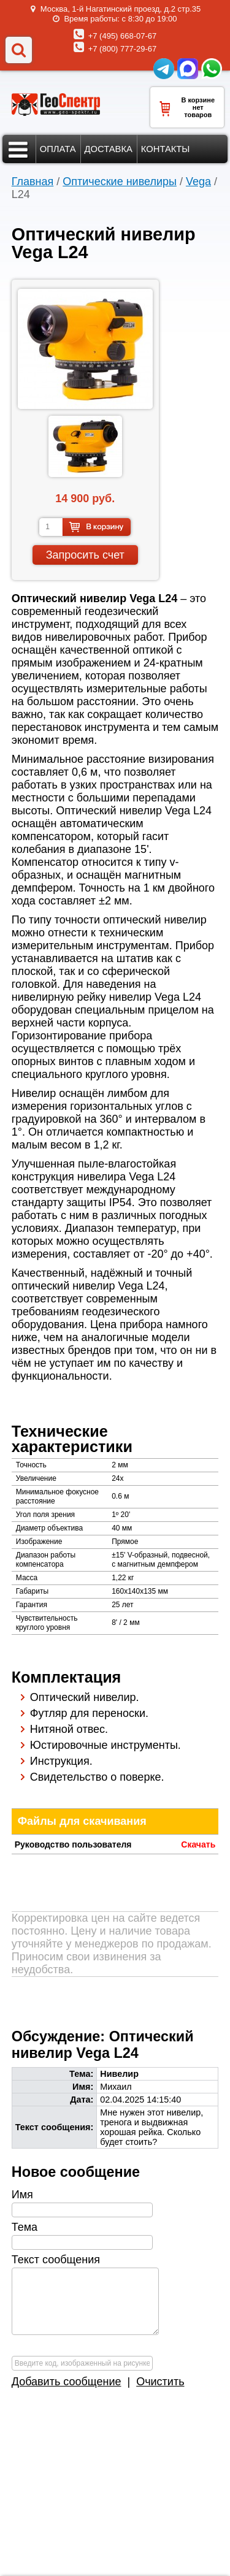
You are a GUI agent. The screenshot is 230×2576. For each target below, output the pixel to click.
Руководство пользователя (73, 1844)
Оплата (58, 149)
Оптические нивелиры (120, 181)
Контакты (165, 149)
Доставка (108, 149)
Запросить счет (85, 555)
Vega (198, 181)
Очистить (160, 2381)
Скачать (198, 1844)
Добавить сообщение (66, 2381)
